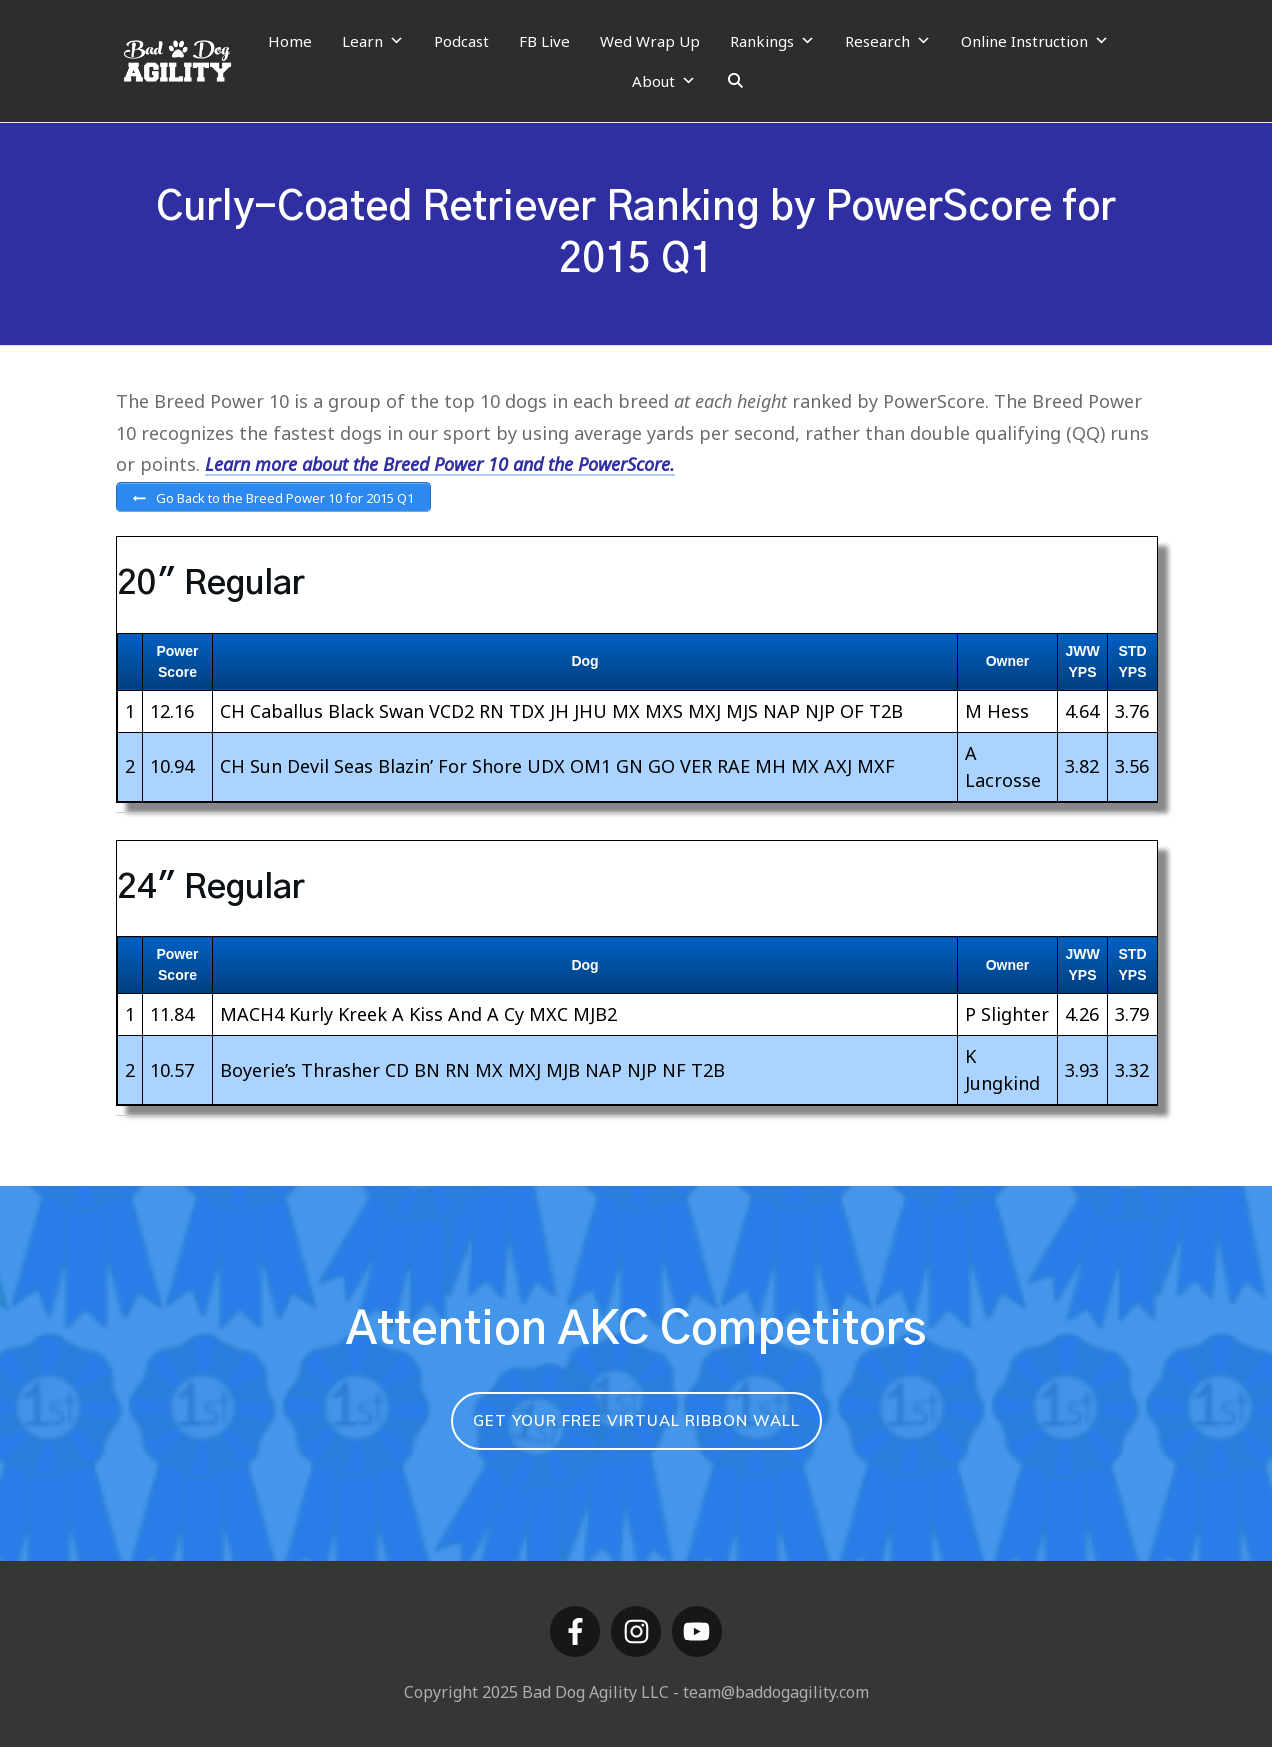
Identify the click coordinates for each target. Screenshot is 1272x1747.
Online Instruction (1035, 41)
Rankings (772, 41)
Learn (373, 41)
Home (290, 41)
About (664, 81)
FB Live (544, 41)
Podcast (461, 41)
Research (888, 41)
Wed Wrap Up (650, 41)
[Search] (735, 81)
